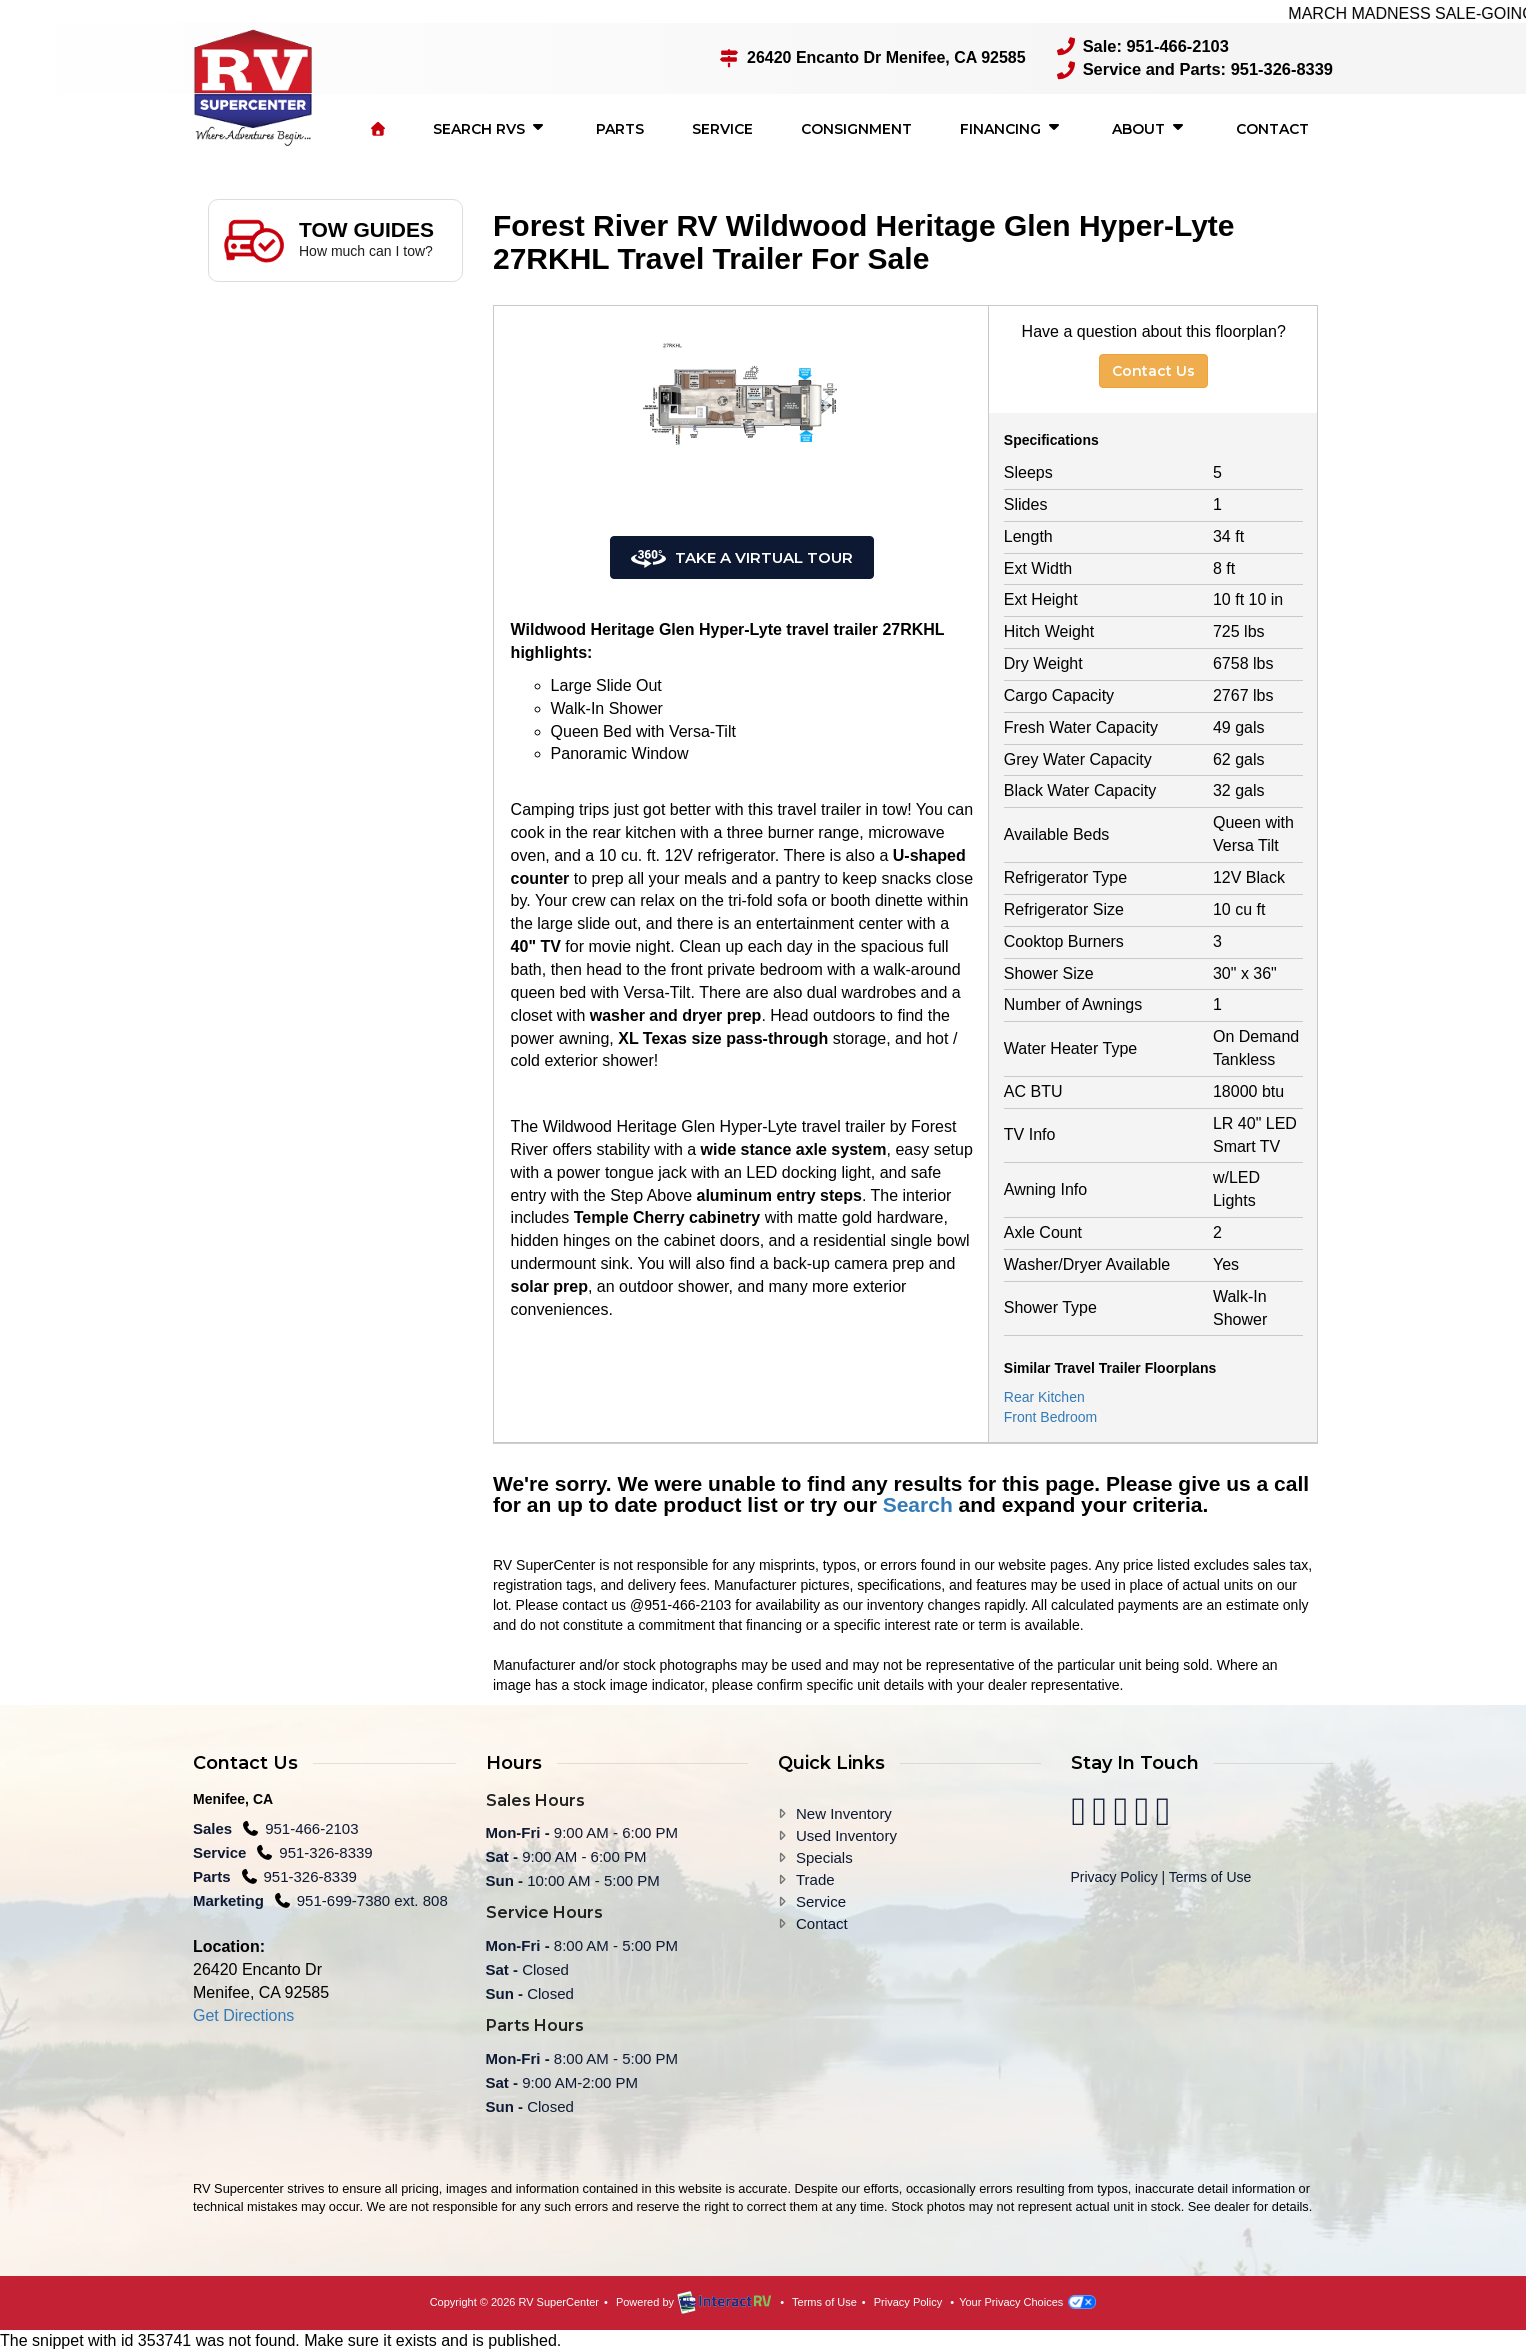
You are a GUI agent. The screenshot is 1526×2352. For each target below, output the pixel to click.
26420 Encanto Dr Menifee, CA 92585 (879, 57)
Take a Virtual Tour (742, 557)
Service (722, 128)
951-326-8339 (325, 1851)
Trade (815, 1878)
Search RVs (490, 127)
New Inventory (844, 1812)
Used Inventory (846, 1834)
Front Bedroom (1050, 1416)
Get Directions (243, 2013)
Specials (824, 1856)
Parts (620, 128)
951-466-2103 (311, 1827)
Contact (1272, 128)
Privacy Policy (1114, 1876)
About (1150, 127)
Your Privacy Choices (1027, 2301)
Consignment (856, 128)
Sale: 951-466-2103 (1146, 46)
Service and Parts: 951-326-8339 (1197, 69)
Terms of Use (1210, 1876)
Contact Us (1153, 369)
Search (918, 1503)
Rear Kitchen (1044, 1396)
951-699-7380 (346, 1899)
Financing (1012, 127)
